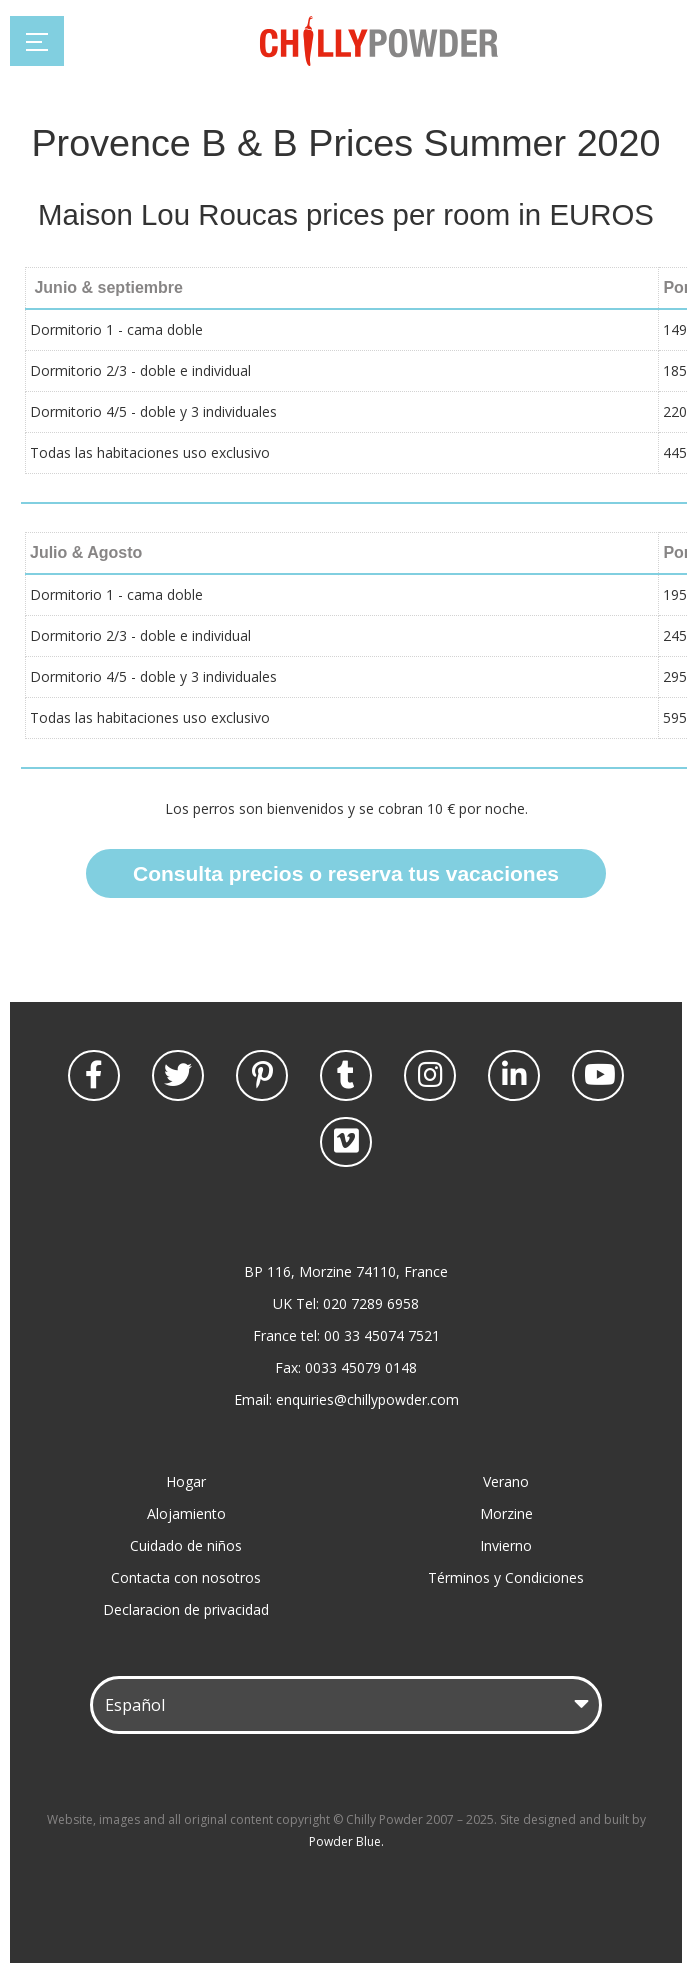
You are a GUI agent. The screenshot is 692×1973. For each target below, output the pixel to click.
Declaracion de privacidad (186, 1609)
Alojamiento (186, 1513)
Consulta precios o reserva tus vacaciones (346, 873)
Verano (506, 1481)
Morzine (506, 1513)
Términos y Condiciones (506, 1577)
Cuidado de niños (186, 1545)
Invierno (506, 1545)
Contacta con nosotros (186, 1577)
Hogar (186, 1481)
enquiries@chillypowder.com (367, 1399)
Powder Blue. (346, 1841)
